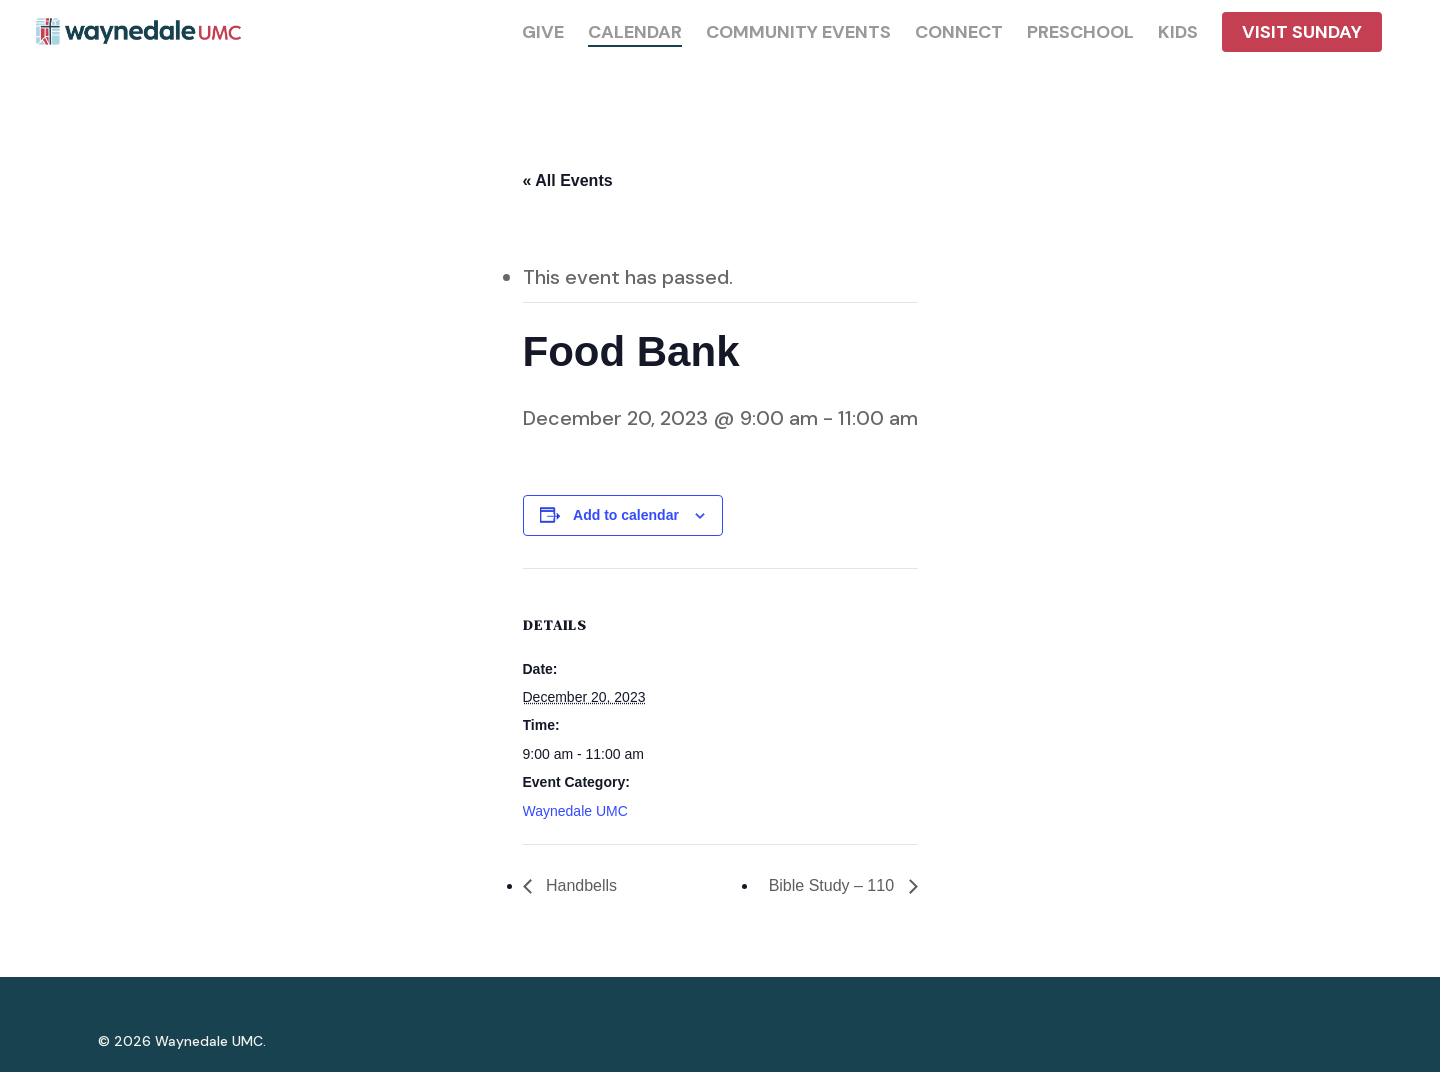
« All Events (568, 180)
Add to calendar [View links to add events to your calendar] (626, 515)
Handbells (580, 885)
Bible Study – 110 (834, 885)
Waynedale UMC (575, 811)
